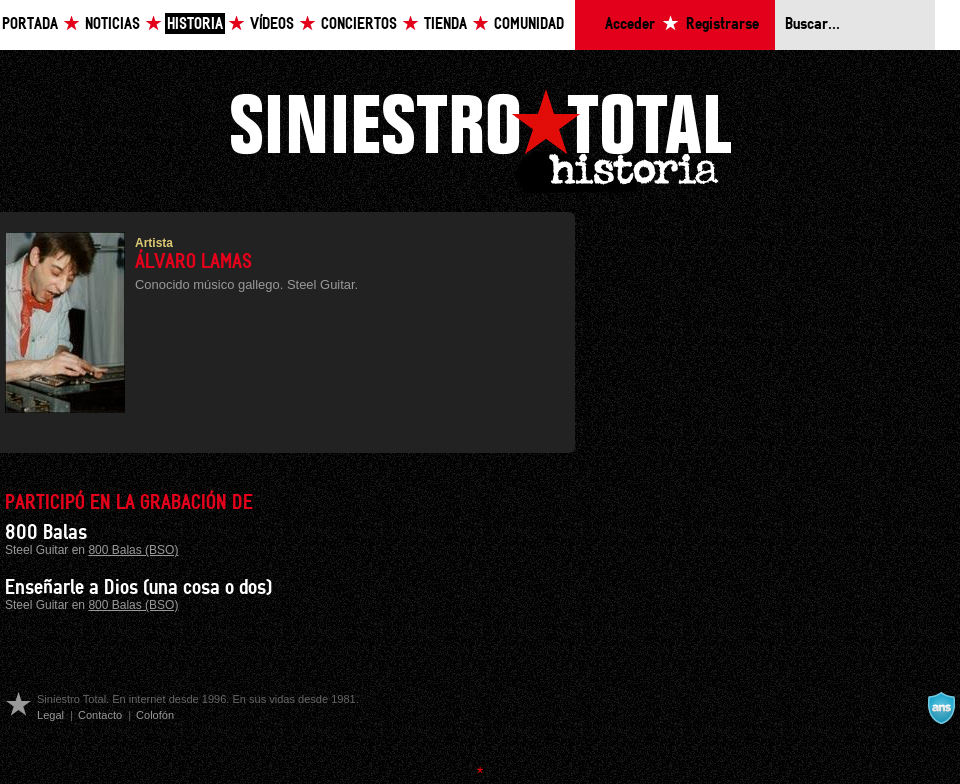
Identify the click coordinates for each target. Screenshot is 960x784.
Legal (50, 715)
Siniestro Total (480, 138)
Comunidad (529, 24)
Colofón (155, 715)
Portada (30, 24)
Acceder (630, 24)
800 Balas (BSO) (133, 550)
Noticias (112, 24)
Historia (195, 24)
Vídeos (272, 24)
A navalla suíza (941, 708)
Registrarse (722, 24)
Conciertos (359, 24)
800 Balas (46, 533)
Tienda (445, 24)
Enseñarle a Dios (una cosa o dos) (138, 588)
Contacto (100, 715)
